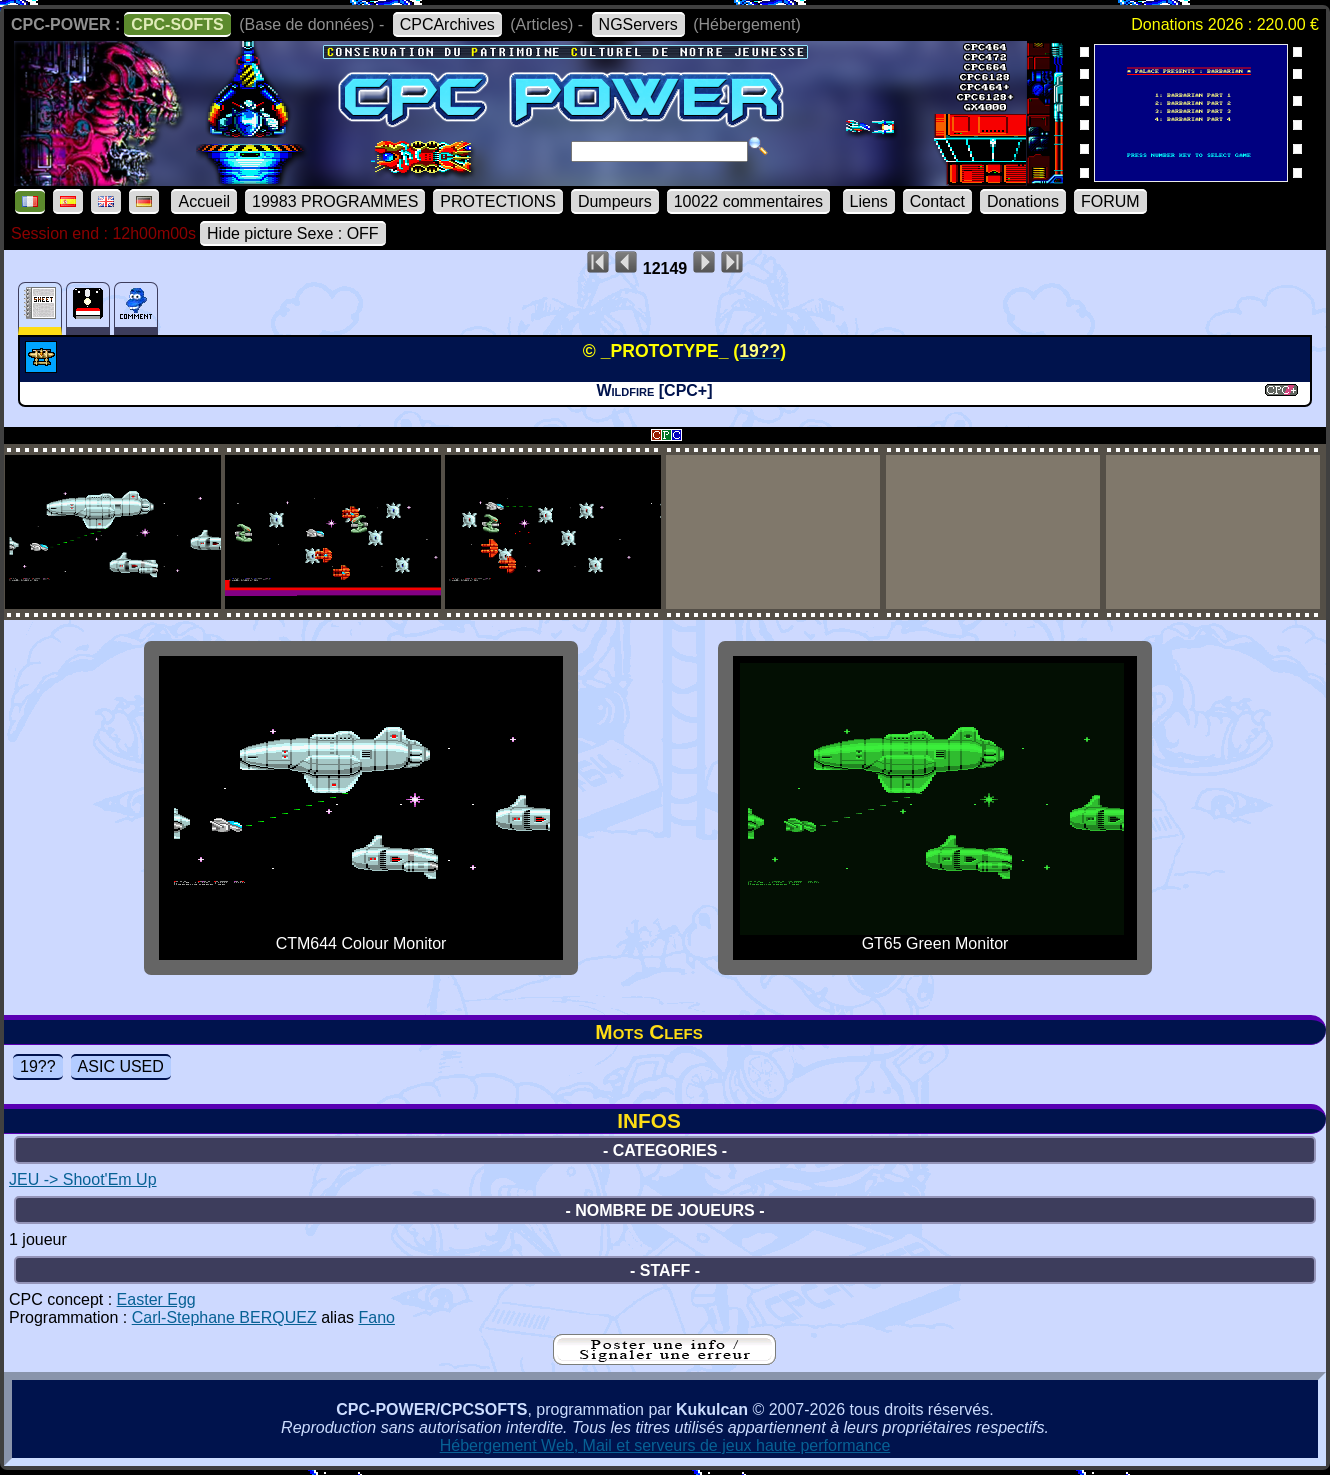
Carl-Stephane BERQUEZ (224, 1317)
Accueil (204, 201)
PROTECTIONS (498, 201)
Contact (937, 201)
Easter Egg (156, 1299)
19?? (38, 1066)
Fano (376, 1317)
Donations (1023, 201)
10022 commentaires (748, 201)
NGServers (638, 24)
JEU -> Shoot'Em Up (83, 1179)
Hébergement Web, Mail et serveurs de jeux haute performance (665, 1445)
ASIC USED (121, 1066)
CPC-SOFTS (177, 24)
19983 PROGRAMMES (335, 201)
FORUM (1110, 201)
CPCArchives (447, 24)
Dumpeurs (615, 201)
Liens (869, 201)
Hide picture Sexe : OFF (293, 233)
